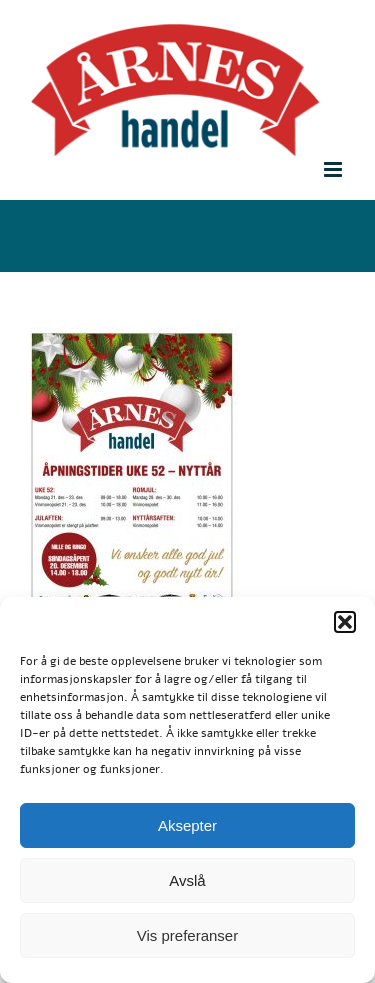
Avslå (187, 880)
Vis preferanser (187, 935)
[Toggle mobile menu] (334, 169)
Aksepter (187, 825)
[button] (345, 622)
